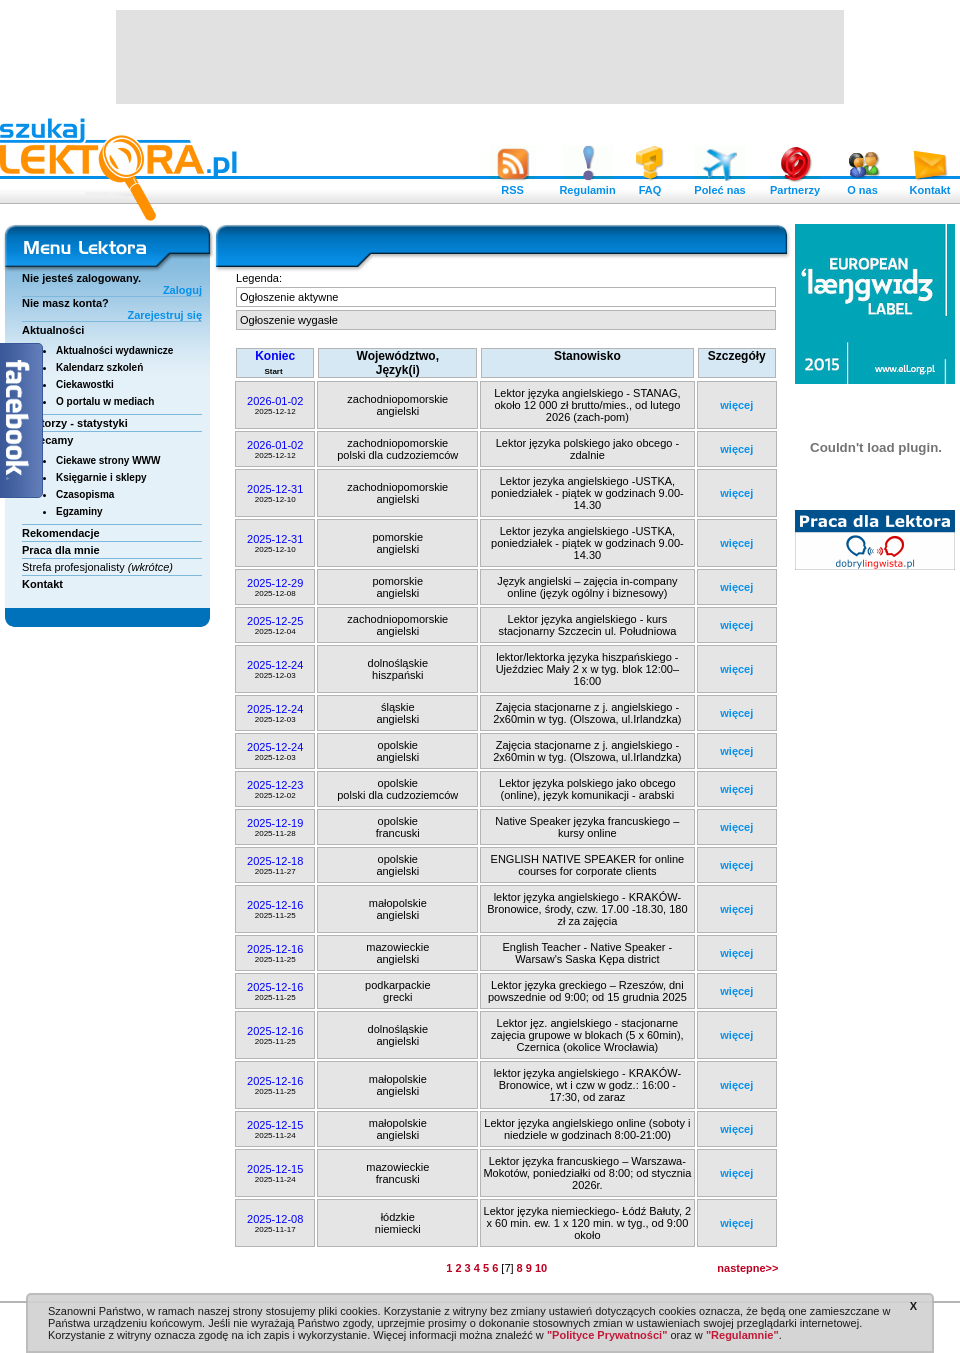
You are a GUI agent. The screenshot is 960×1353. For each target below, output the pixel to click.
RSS (513, 185)
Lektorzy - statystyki (75, 423)
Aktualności (53, 330)
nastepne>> (747, 1268)
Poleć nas (719, 185)
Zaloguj (182, 290)
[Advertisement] (480, 55)
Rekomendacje (61, 533)
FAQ (650, 185)
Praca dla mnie (61, 550)
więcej (736, 405)
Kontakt (930, 185)
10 (541, 1268)
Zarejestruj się (164, 315)
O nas (863, 185)
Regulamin (587, 185)
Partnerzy (795, 185)
